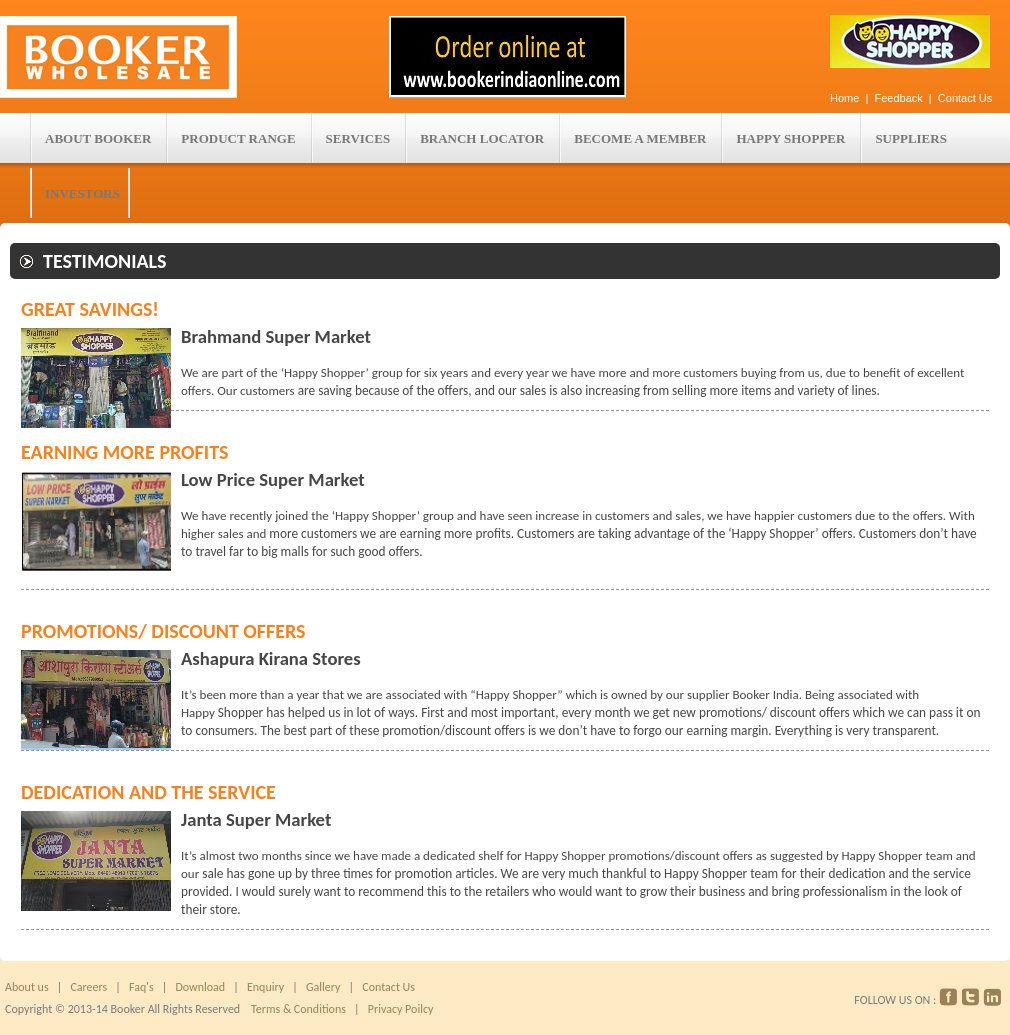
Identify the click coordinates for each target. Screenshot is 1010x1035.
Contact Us (965, 98)
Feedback (899, 98)
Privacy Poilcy (397, 1009)
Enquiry (265, 987)
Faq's (141, 987)
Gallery (321, 987)
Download (200, 987)
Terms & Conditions (298, 1009)
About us (27, 987)
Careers (88, 987)
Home (844, 98)
